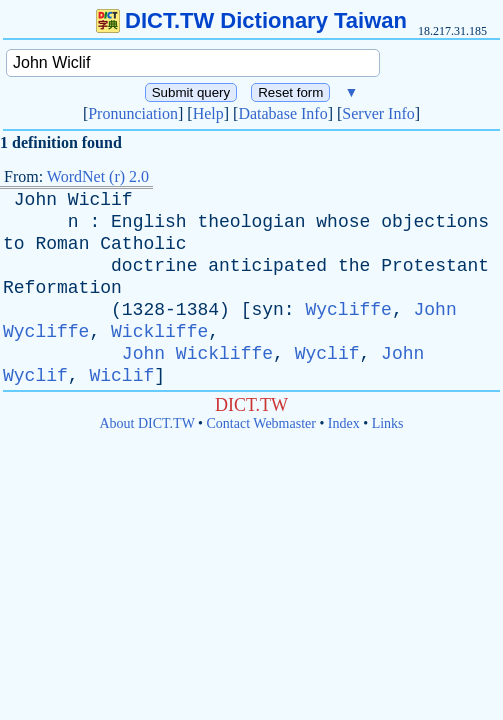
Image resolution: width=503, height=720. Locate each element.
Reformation (62, 288)
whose (343, 222)
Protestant (435, 266)
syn (267, 310)
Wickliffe (159, 332)
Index (344, 423)
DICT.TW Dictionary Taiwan (251, 20)
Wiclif (100, 200)
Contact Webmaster (261, 423)
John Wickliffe (197, 354)
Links (388, 423)
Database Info (282, 113)
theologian (251, 222)
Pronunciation (133, 113)
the (354, 266)
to (14, 244)
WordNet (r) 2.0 (98, 176)
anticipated (267, 266)
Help (208, 113)
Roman (62, 244)
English (149, 222)
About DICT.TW (146, 423)
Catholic (143, 244)
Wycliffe (348, 310)
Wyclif (327, 354)
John (35, 200)
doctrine (154, 266)
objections (435, 222)
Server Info (378, 113)
